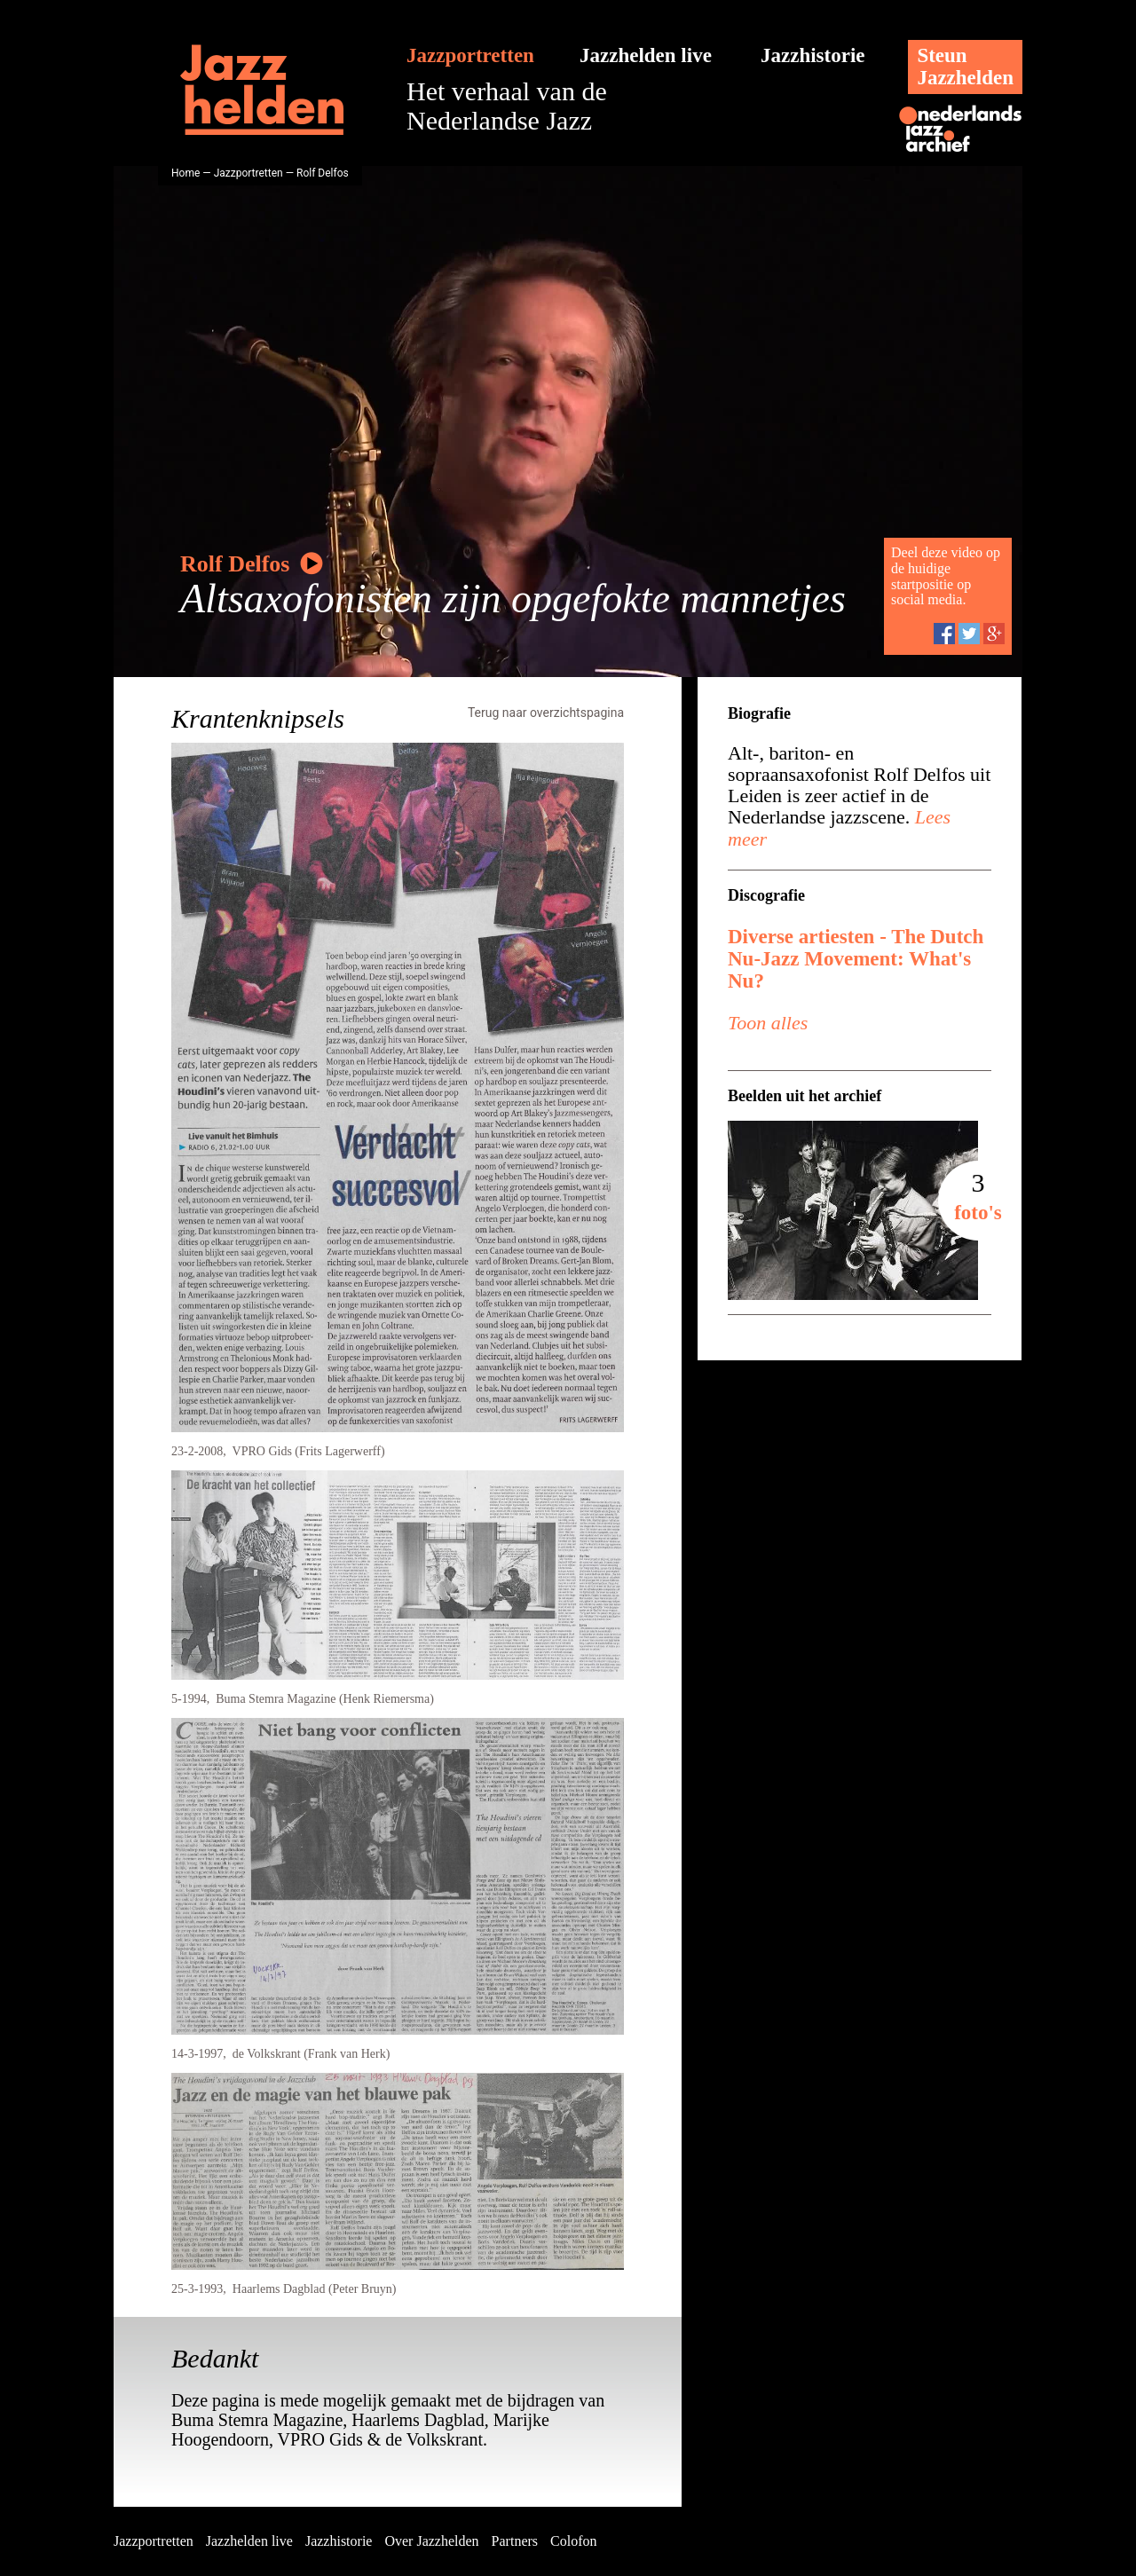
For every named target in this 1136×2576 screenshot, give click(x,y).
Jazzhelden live (646, 55)
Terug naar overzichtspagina (546, 712)
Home (185, 173)
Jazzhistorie (813, 55)
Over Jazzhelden (431, 2540)
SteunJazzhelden (965, 66)
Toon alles (768, 1023)
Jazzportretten (470, 55)
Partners (515, 2540)
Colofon (573, 2540)
